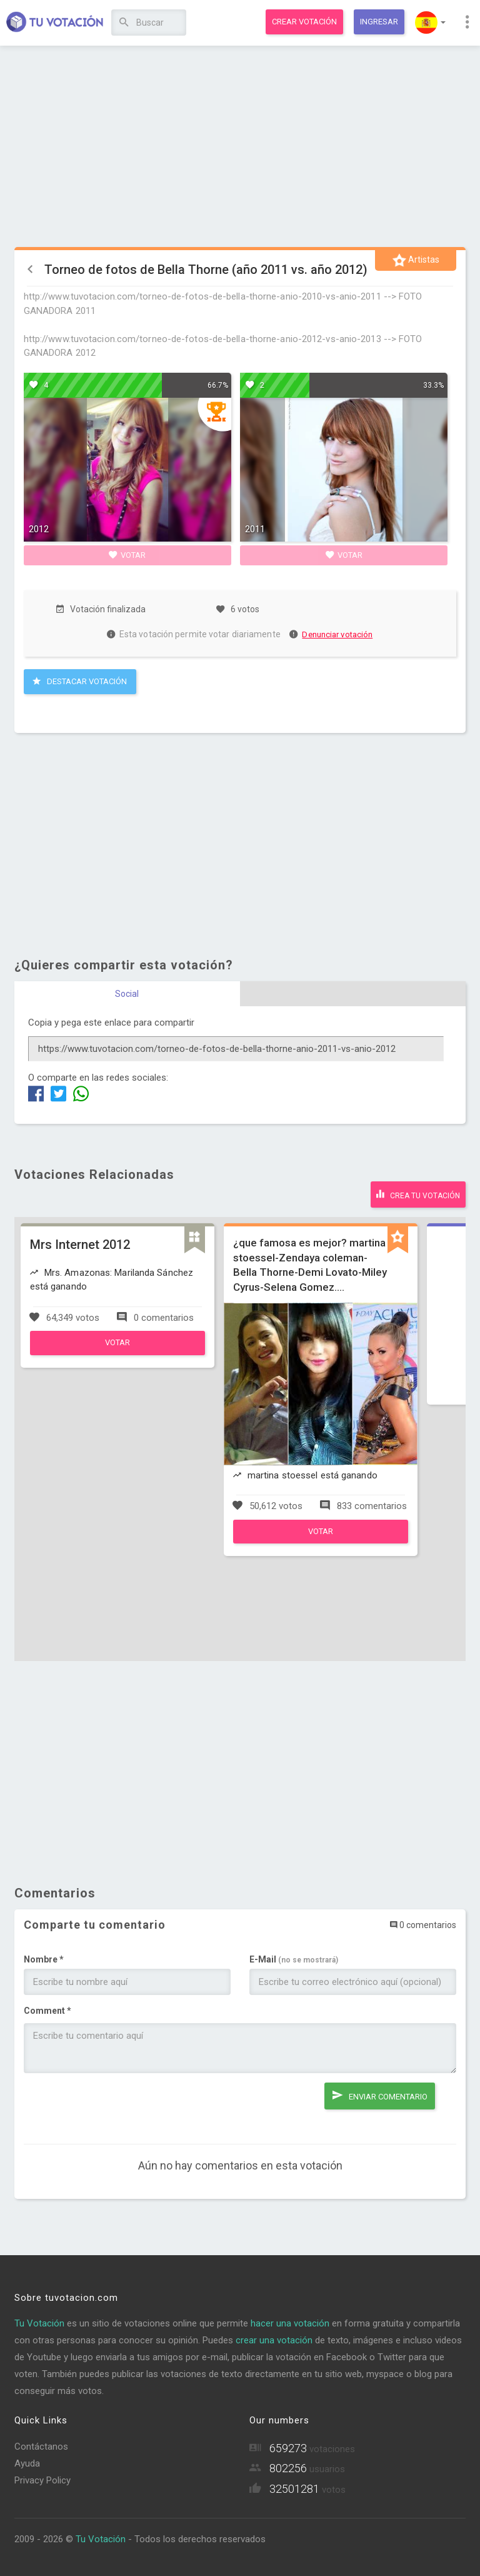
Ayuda (27, 2463)
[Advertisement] (240, 147)
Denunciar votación (331, 634)
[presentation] (119, 2107)
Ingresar (379, 21)
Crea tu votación (418, 1194)
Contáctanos (41, 2446)
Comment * (47, 2011)
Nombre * (44, 1959)
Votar (127, 555)
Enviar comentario (379, 2095)
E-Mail (293, 1959)
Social (127, 994)
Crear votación (304, 21)
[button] (430, 22)
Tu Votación (39, 2323)
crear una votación (274, 2340)
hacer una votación (290, 2323)
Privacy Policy (42, 2480)
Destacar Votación (79, 681)
